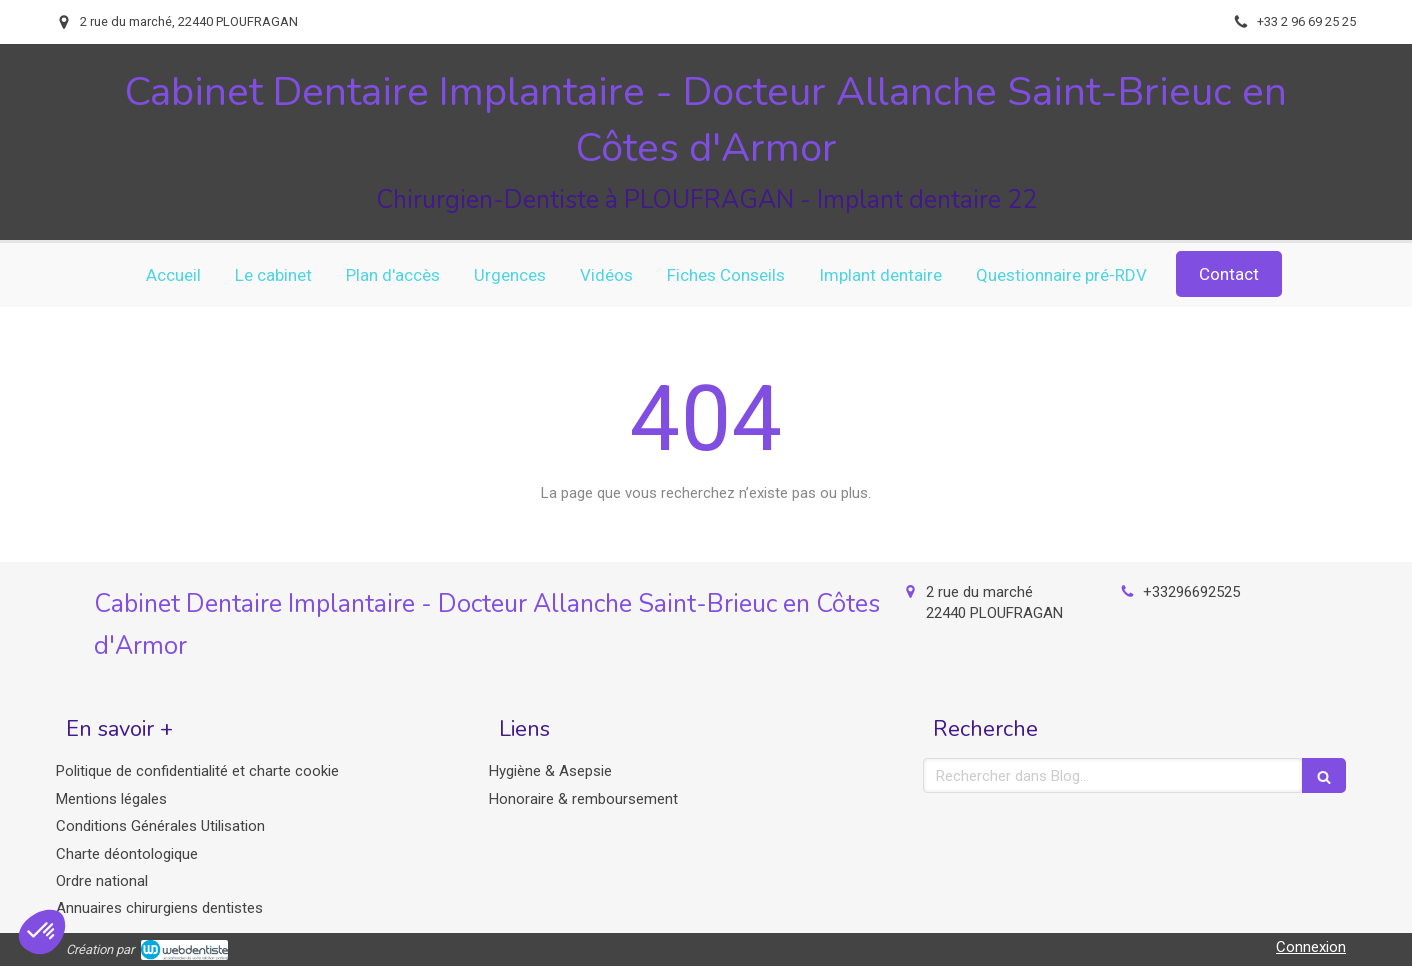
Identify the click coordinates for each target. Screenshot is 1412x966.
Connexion (1311, 947)
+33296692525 (1191, 592)
